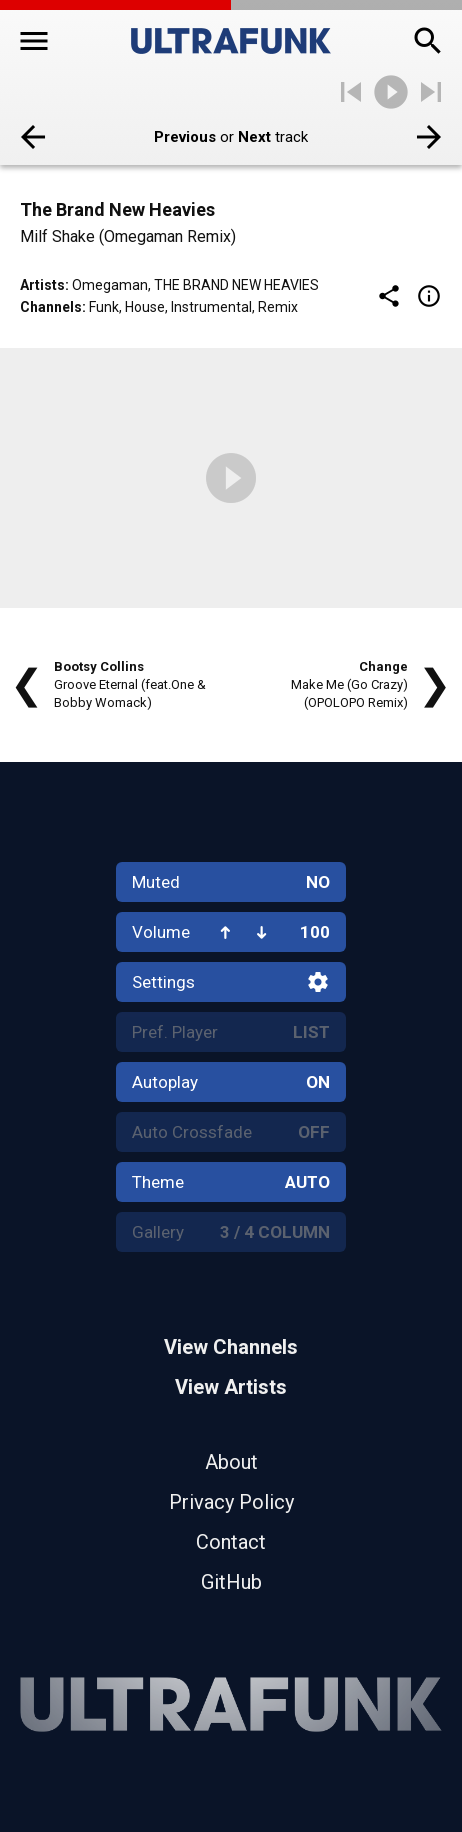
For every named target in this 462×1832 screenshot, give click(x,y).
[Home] (231, 41)
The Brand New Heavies (236, 285)
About (231, 1462)
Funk (104, 307)
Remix (278, 307)
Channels (51, 307)
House (145, 307)
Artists (42, 285)
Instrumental (211, 307)
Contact (231, 1542)
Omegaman (110, 285)
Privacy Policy (231, 1502)
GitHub (231, 1582)
